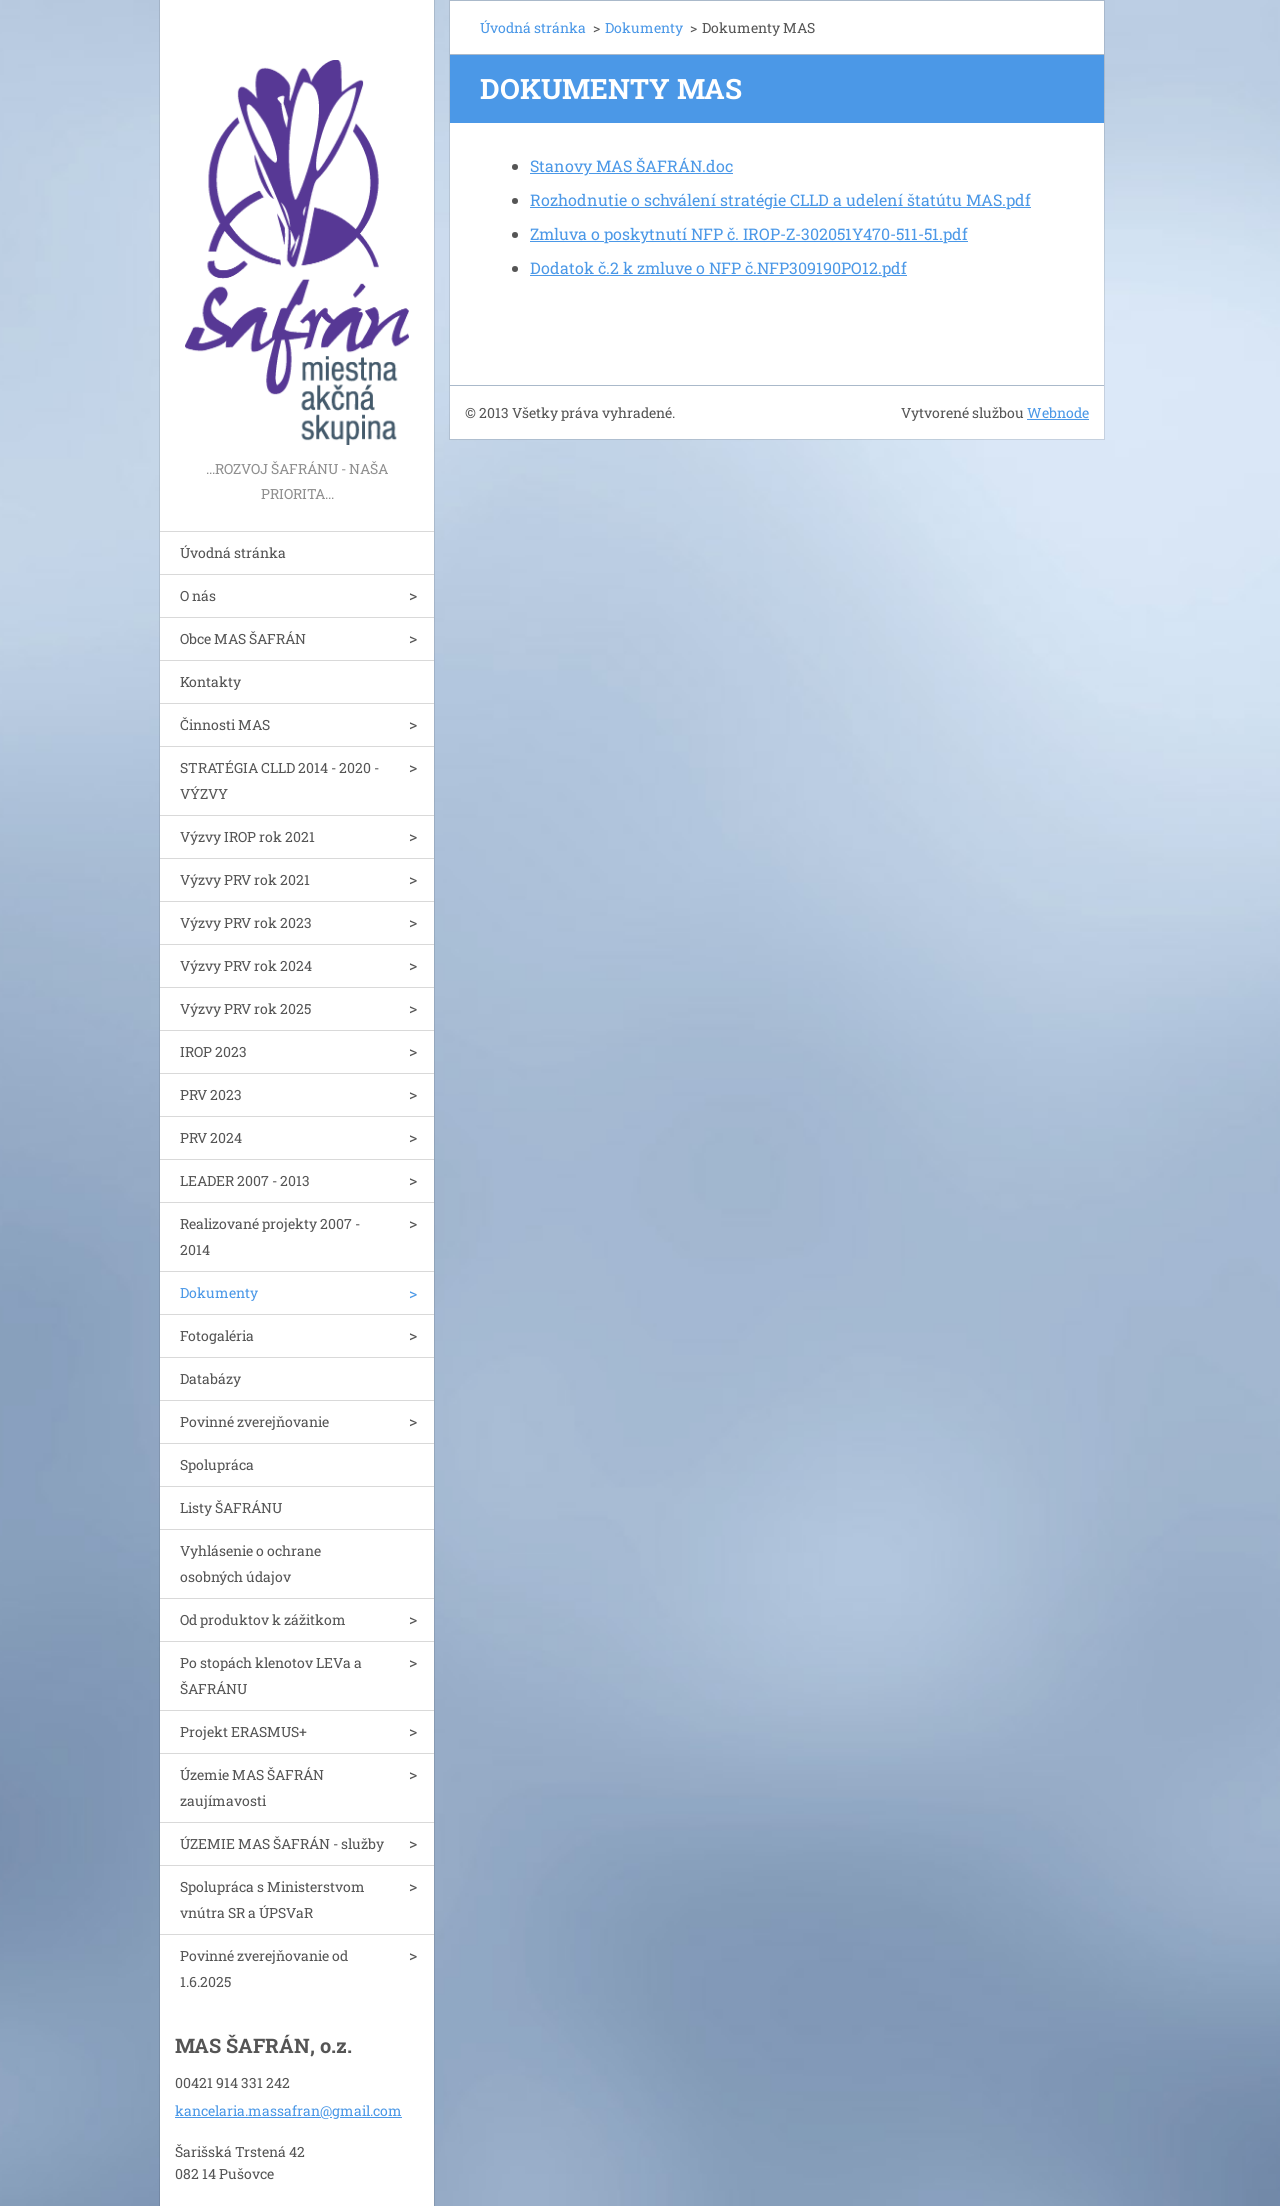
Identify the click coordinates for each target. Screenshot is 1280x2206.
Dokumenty (219, 1292)
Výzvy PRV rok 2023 (246, 922)
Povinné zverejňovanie (254, 1421)
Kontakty (210, 681)
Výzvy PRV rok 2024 (246, 965)
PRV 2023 (211, 1094)
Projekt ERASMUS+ (243, 1731)
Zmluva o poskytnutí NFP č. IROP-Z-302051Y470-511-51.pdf (749, 233)
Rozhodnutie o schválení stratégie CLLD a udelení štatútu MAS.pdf (780, 199)
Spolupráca (217, 1464)
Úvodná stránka (233, 552)
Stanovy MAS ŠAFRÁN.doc (631, 165)
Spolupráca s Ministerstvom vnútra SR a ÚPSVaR (272, 1899)
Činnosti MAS (225, 724)
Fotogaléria (217, 1335)
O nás (198, 595)
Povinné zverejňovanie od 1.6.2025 (264, 1968)
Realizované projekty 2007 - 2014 (270, 1236)
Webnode (1058, 412)
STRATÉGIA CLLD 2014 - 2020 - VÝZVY (279, 780)
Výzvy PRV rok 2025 (245, 1008)
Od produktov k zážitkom (263, 1619)
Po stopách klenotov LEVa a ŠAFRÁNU (271, 1675)
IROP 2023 (213, 1051)
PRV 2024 (211, 1137)
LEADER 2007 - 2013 (245, 1180)
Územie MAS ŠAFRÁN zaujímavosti (252, 1787)
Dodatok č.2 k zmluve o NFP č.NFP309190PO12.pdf (718, 267)
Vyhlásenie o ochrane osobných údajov (250, 1563)
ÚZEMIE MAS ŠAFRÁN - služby (282, 1843)
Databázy (210, 1378)
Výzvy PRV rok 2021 (245, 879)
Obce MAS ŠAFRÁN (243, 638)
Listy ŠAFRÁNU (231, 1507)
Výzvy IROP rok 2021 (247, 836)
